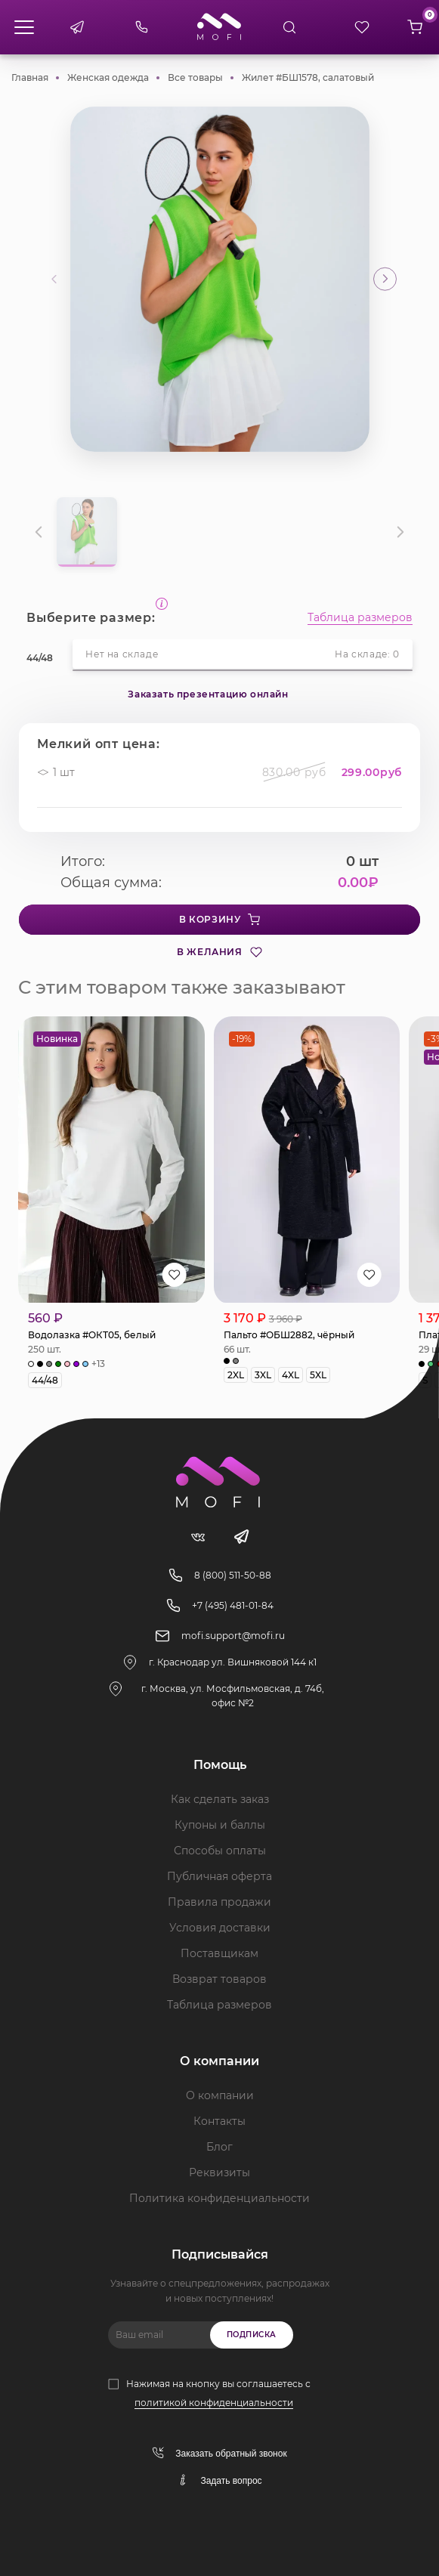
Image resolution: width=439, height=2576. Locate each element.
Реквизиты (219, 2172)
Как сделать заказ (220, 1799)
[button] (385, 279)
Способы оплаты (220, 1850)
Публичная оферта (219, 1876)
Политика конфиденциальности (219, 2198)
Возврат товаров (219, 1979)
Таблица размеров (360, 618)
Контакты (219, 2121)
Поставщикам (219, 1953)
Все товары (195, 77)
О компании (220, 2095)
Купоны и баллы (220, 1825)
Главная (29, 77)
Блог (219, 2147)
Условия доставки (220, 1927)
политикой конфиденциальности (213, 2402)
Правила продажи (219, 1902)
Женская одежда (108, 77)
